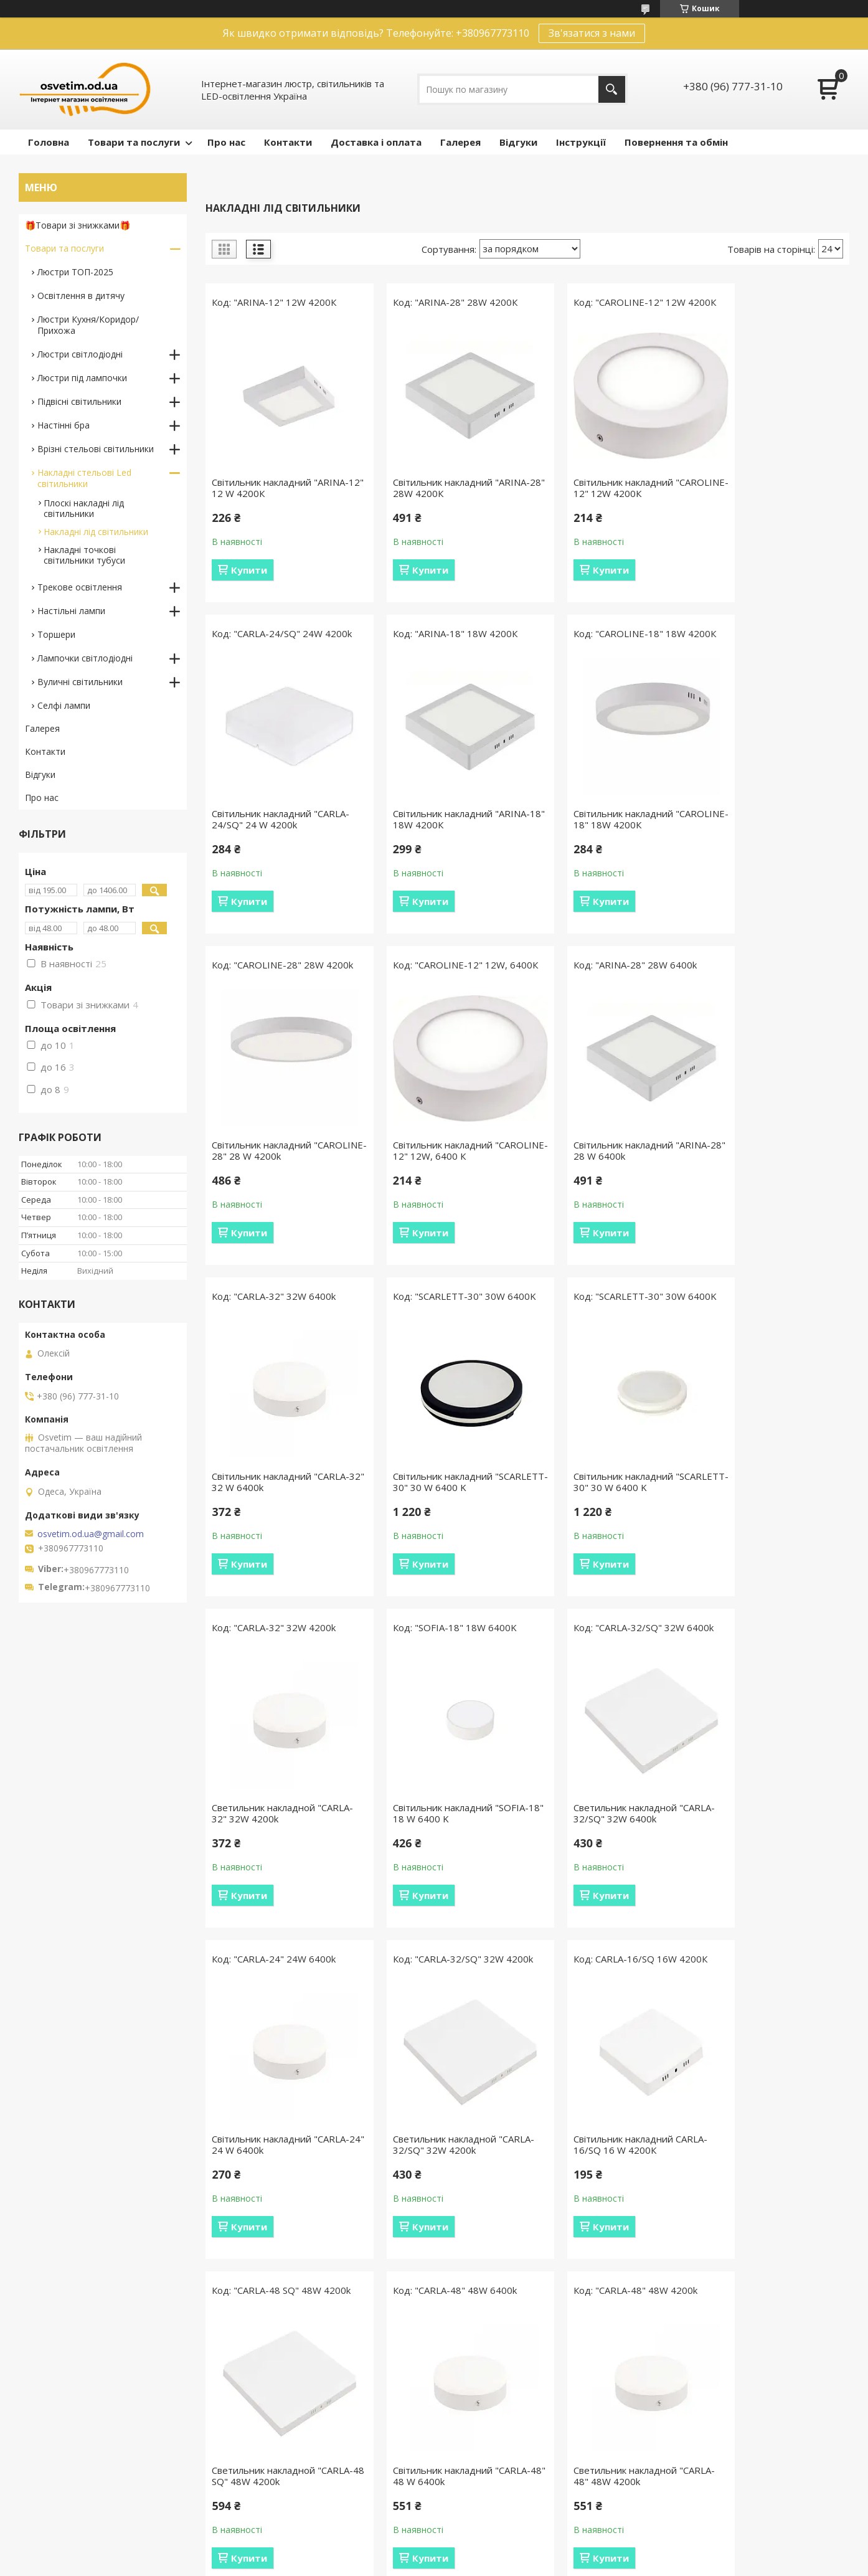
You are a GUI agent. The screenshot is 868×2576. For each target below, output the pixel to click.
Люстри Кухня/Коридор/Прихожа (88, 324)
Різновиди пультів (487, 2457)
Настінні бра (63, 425)
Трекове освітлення (79, 587)
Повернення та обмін (676, 142)
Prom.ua (496, 2541)
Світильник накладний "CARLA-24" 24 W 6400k (773, 1519)
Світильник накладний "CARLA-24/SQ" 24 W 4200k (773, 500)
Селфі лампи (63, 705)
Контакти (288, 142)
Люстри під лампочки (82, 378)
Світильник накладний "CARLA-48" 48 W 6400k (773, 1863)
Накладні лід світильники (96, 531)
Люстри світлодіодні (80, 354)
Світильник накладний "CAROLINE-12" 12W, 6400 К (767, 844)
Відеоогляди (475, 2475)
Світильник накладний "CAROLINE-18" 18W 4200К (436, 844)
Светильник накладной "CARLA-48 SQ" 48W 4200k (599, 1875)
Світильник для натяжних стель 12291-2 (761, 2206)
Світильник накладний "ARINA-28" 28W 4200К (444, 487)
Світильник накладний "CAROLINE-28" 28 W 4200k (601, 844)
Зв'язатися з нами (592, 33)
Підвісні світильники (79, 401)
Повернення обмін (276, 2493)
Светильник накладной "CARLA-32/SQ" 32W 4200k (271, 1875)
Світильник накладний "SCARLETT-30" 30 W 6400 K (603, 1188)
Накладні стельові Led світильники (84, 478)
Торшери (56, 634)
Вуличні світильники (80, 682)
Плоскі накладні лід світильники (84, 508)
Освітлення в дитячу (81, 295)
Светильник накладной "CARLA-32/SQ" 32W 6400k (599, 1531)
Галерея (460, 142)
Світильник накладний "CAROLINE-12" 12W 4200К (600, 500)
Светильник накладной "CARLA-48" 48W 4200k (263, 2206)
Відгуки (518, 142)
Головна (48, 142)
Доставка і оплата (376, 142)
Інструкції (581, 142)
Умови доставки (271, 2457)
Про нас (226, 142)
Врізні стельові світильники (95, 449)
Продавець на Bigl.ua (434, 2552)
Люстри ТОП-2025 (75, 272)
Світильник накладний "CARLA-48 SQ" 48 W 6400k (445, 2219)
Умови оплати (267, 2475)
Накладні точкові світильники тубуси (84, 555)
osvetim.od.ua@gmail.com (90, 1534)
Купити (249, 570)
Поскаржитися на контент (479, 2564)
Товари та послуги (134, 142)
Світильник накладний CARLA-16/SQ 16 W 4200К (443, 1863)
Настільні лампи (71, 611)
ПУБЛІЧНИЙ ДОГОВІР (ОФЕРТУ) (729, 2457)
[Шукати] (611, 89)
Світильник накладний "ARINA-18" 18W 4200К (280, 831)
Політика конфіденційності (584, 2564)
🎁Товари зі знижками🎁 (77, 225)
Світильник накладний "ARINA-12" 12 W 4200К (280, 487)
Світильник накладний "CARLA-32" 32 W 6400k (445, 1175)
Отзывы (42, 2457)
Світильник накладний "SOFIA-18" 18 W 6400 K (444, 1519)
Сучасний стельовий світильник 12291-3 (586, 2206)
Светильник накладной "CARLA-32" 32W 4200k (263, 1519)
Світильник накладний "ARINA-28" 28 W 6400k (280, 1175)
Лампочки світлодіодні (85, 658)
